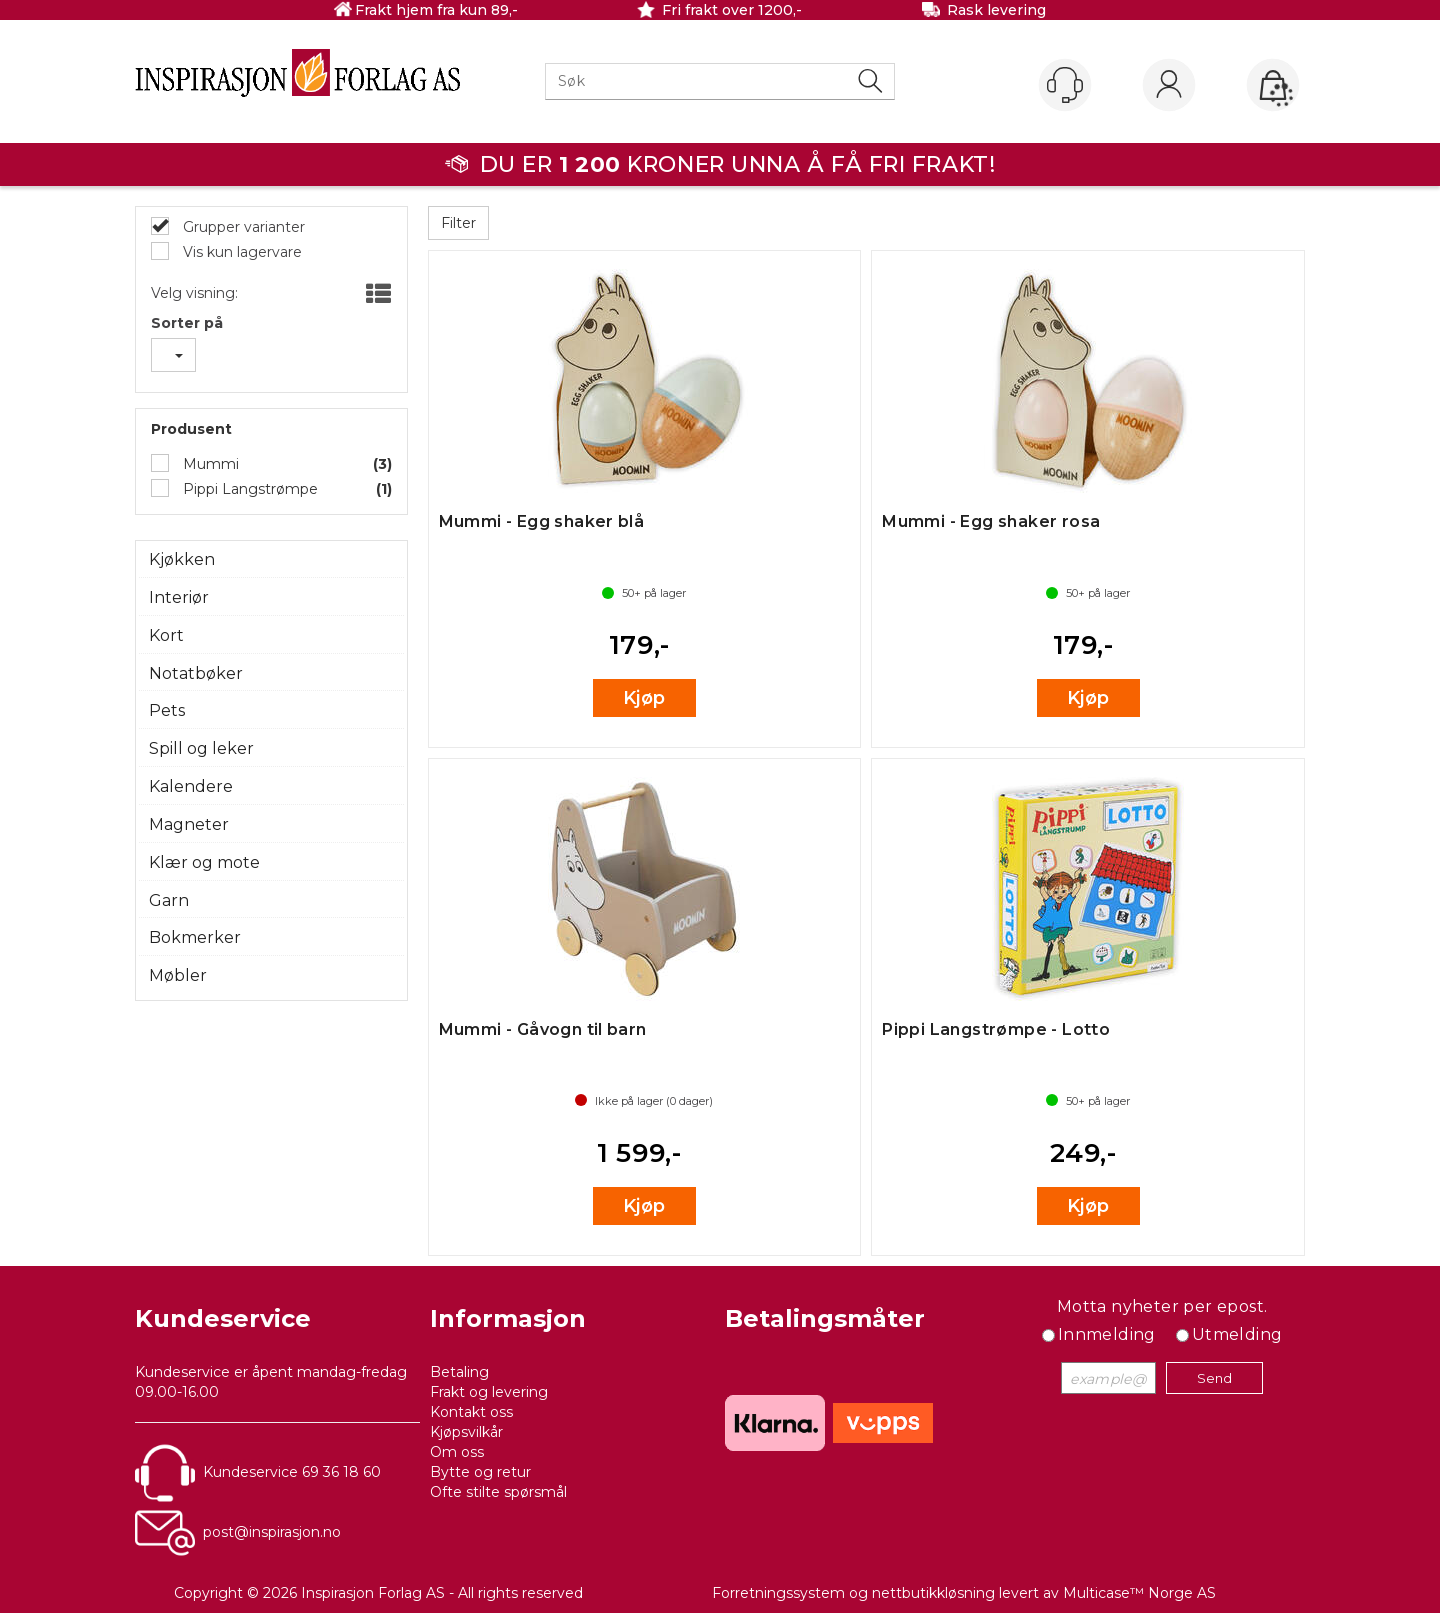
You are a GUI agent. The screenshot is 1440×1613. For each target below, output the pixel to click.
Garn (169, 900)
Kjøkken (182, 559)
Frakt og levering (489, 1392)
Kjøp (644, 698)
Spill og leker (201, 748)
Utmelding (1237, 1334)
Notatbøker (196, 673)
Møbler (178, 975)
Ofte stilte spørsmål (498, 1492)
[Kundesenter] (1065, 85)
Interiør (179, 597)
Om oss (457, 1452)
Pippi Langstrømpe (248, 489)
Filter (458, 223)
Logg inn (1169, 86)
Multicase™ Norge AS (1139, 1593)
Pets (167, 710)
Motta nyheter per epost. (1162, 1306)
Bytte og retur (480, 1472)
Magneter (189, 824)
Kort (166, 635)
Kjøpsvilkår (466, 1432)
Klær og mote (204, 862)
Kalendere (191, 786)
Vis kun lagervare (240, 252)
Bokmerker (195, 937)
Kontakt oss (471, 1412)
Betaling (459, 1372)
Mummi (209, 464)
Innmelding (1107, 1334)
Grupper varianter (242, 227)
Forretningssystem (778, 1593)
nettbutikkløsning (933, 1593)
